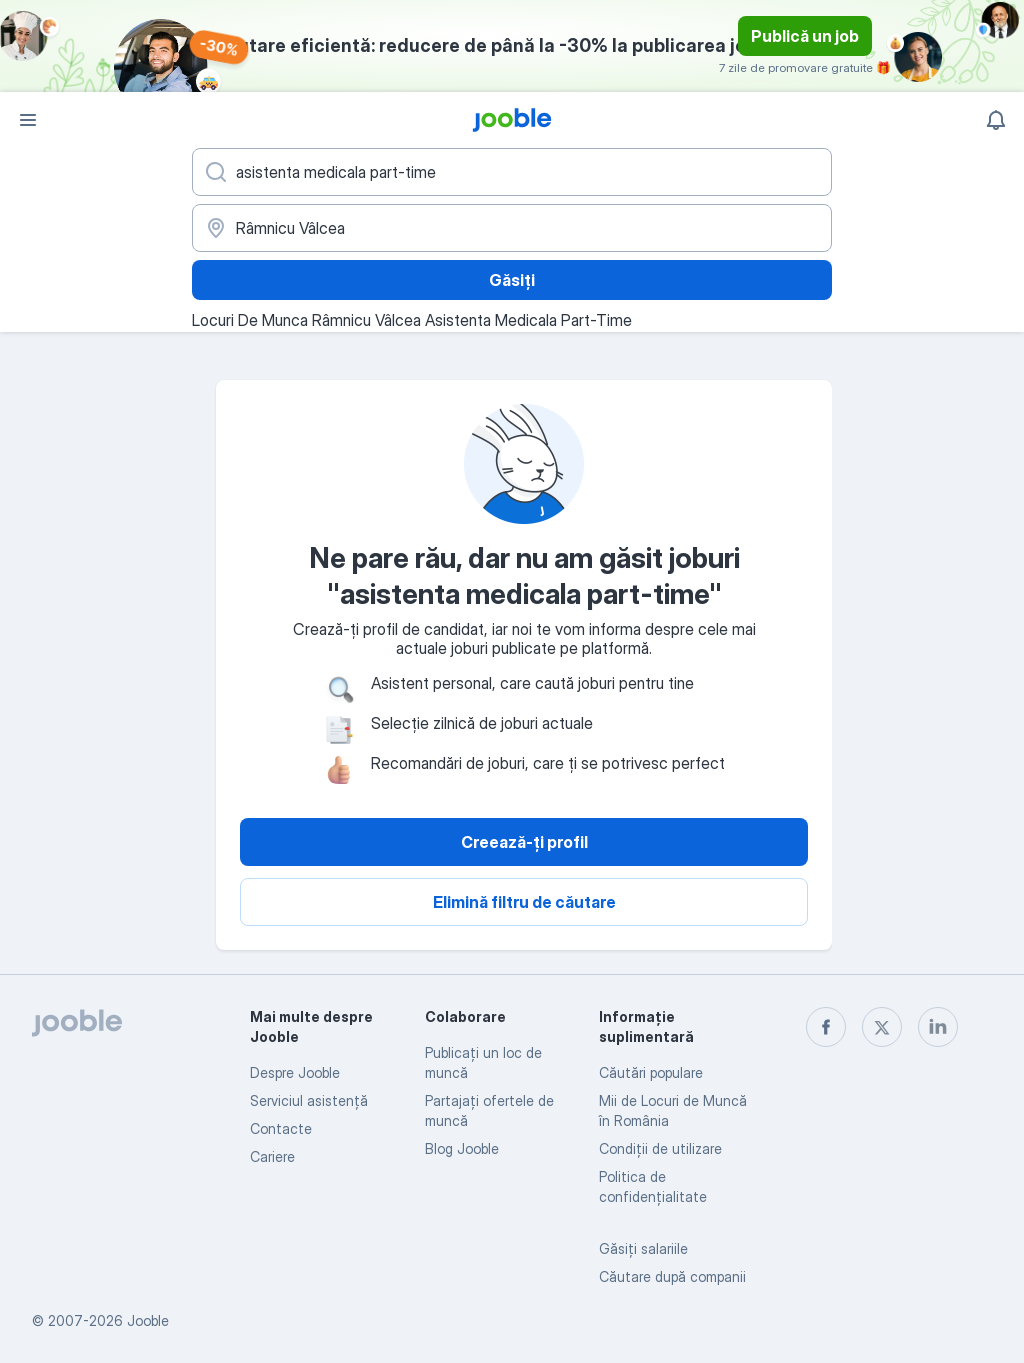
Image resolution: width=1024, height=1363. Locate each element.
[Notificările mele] (996, 120)
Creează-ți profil (524, 842)
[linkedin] (938, 1027)
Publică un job (805, 36)
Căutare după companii (672, 1276)
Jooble (148, 1320)
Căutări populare (651, 1072)
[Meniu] (28, 120)
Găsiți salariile (643, 1248)
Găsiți (512, 280)
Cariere (272, 1156)
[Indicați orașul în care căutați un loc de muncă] (512, 228)
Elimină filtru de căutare (524, 902)
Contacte (281, 1128)
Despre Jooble (295, 1072)
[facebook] (826, 1027)
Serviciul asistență (309, 1100)
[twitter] (882, 1027)
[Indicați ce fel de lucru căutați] (512, 172)
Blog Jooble (462, 1148)
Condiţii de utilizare (660, 1148)
